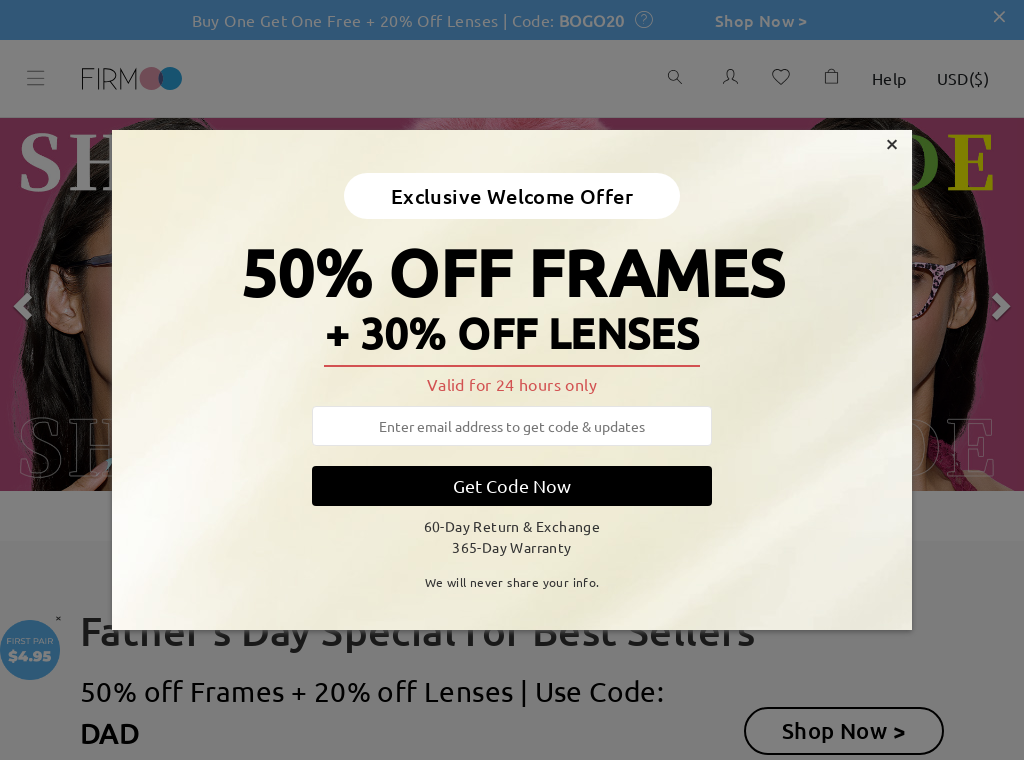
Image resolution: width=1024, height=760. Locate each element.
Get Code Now (512, 485)
